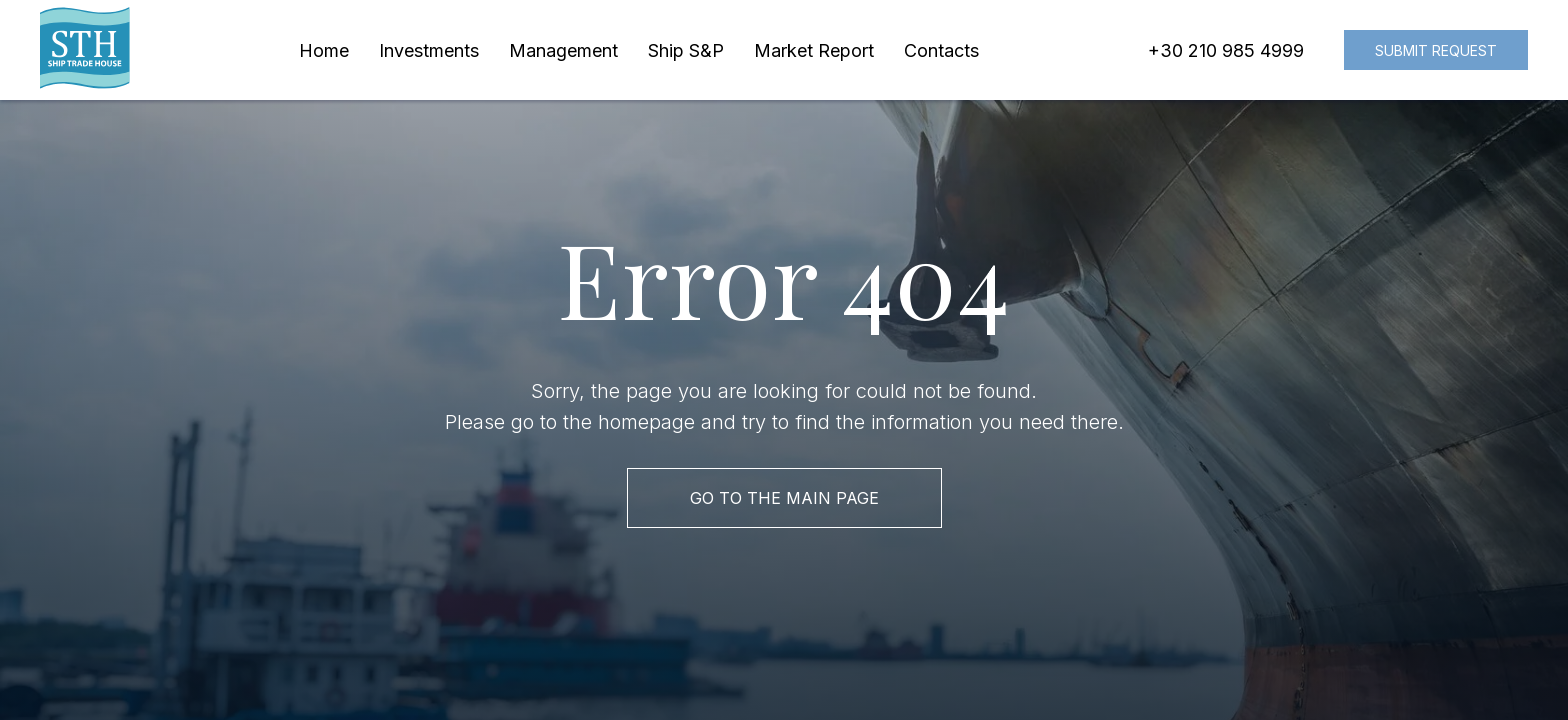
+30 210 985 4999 (1226, 50)
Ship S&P (686, 50)
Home (324, 50)
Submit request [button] (1436, 50)
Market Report (814, 50)
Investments (429, 50)
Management (563, 50)
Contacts (941, 50)
